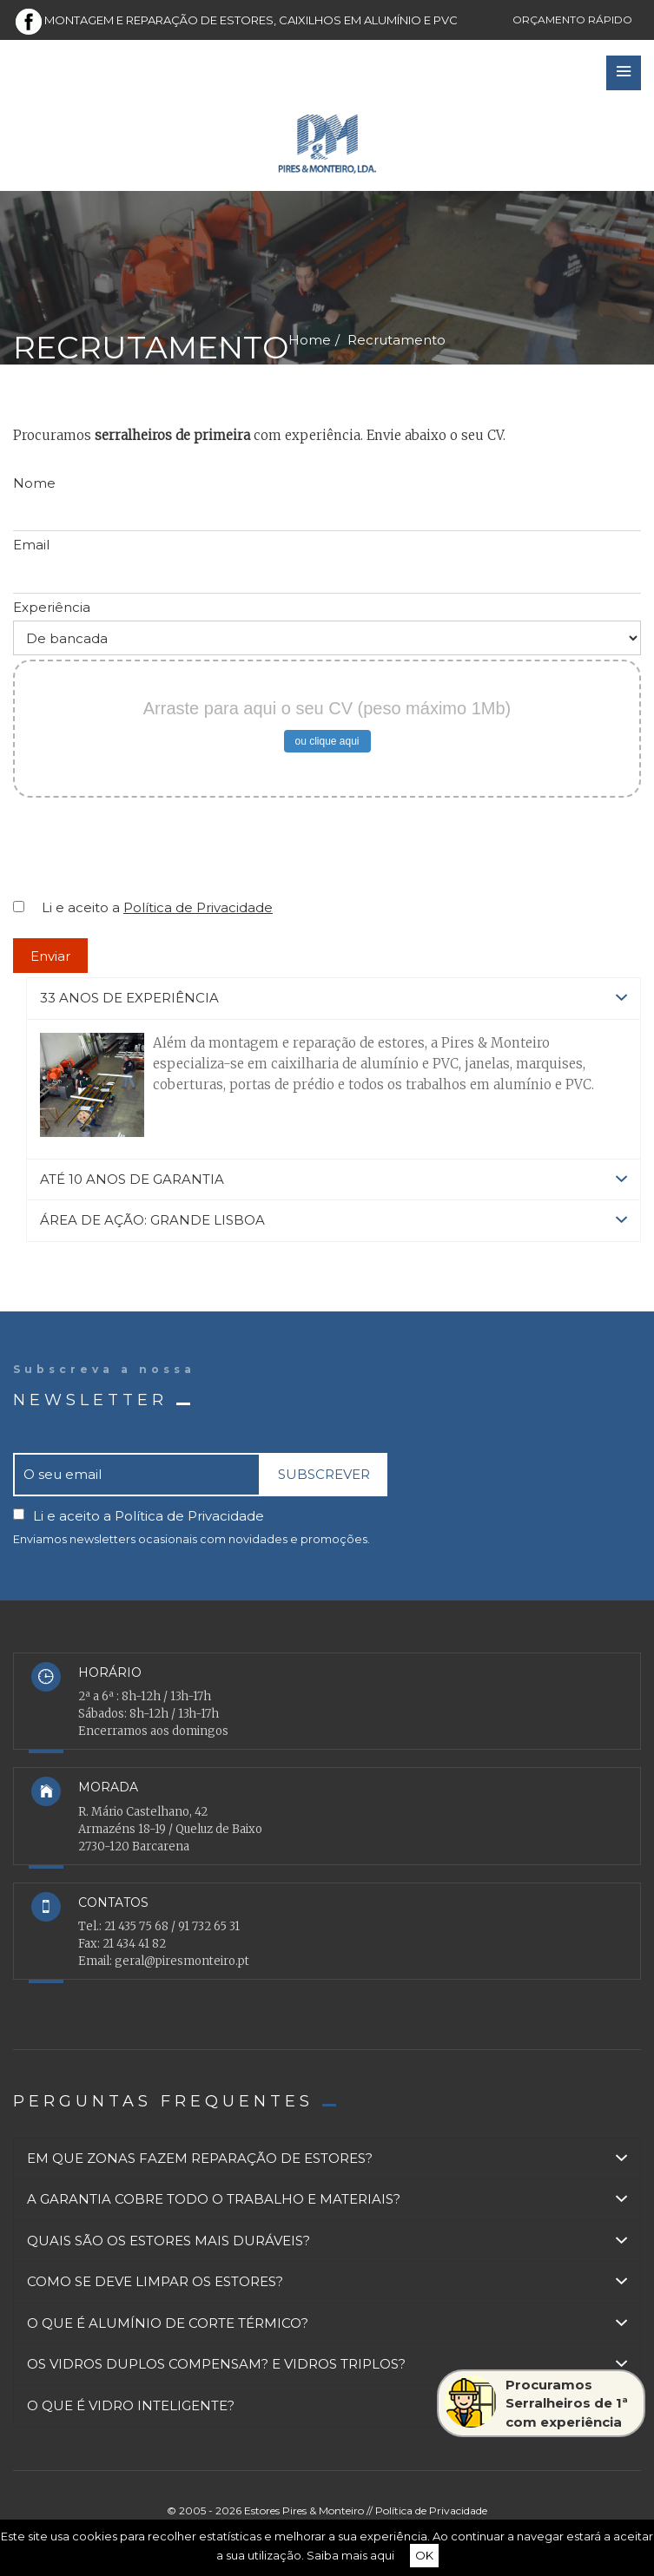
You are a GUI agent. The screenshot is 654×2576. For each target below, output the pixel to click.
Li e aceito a (157, 907)
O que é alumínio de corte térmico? (327, 2323)
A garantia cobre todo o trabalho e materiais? (327, 2199)
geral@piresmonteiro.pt (182, 1961)
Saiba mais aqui (350, 2555)
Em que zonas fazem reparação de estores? (327, 2159)
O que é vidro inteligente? (327, 2406)
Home (309, 340)
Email (31, 544)
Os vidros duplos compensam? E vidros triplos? (327, 2364)
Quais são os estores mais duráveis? (327, 2241)
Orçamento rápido (572, 19)
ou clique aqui (326, 741)
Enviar (50, 956)
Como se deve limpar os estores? (327, 2282)
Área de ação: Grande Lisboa (333, 1220)
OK (424, 2555)
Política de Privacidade (198, 907)
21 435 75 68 (136, 1926)
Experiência (51, 607)
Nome (34, 483)
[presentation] (145, 854)
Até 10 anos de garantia (333, 1180)
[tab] (333, 998)
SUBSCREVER (324, 1474)
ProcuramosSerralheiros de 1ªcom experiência (536, 2403)
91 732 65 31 (209, 1926)
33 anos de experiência (333, 998)
